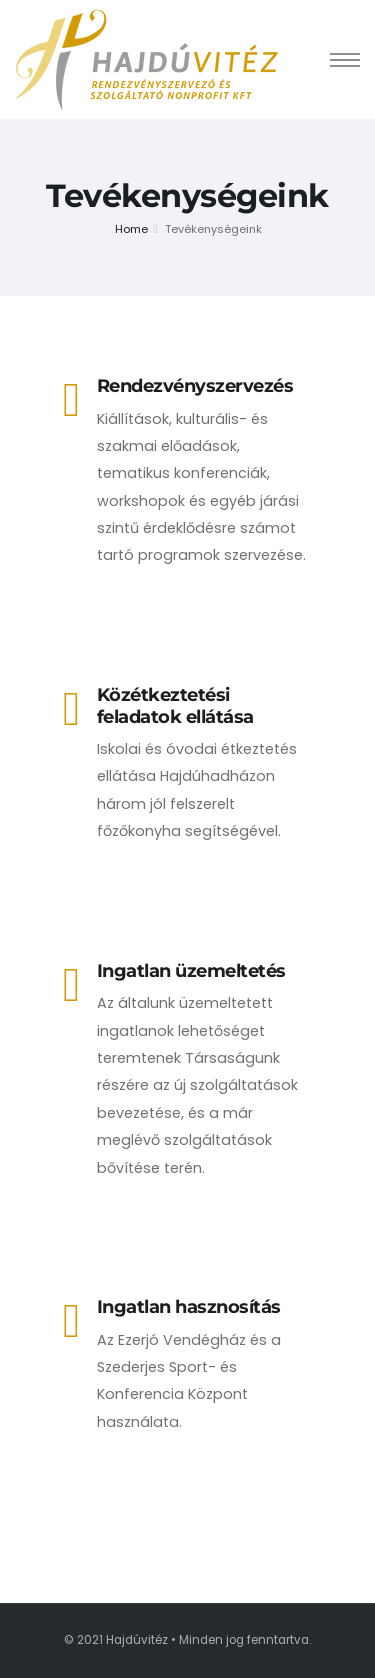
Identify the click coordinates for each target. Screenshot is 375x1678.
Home (131, 229)
